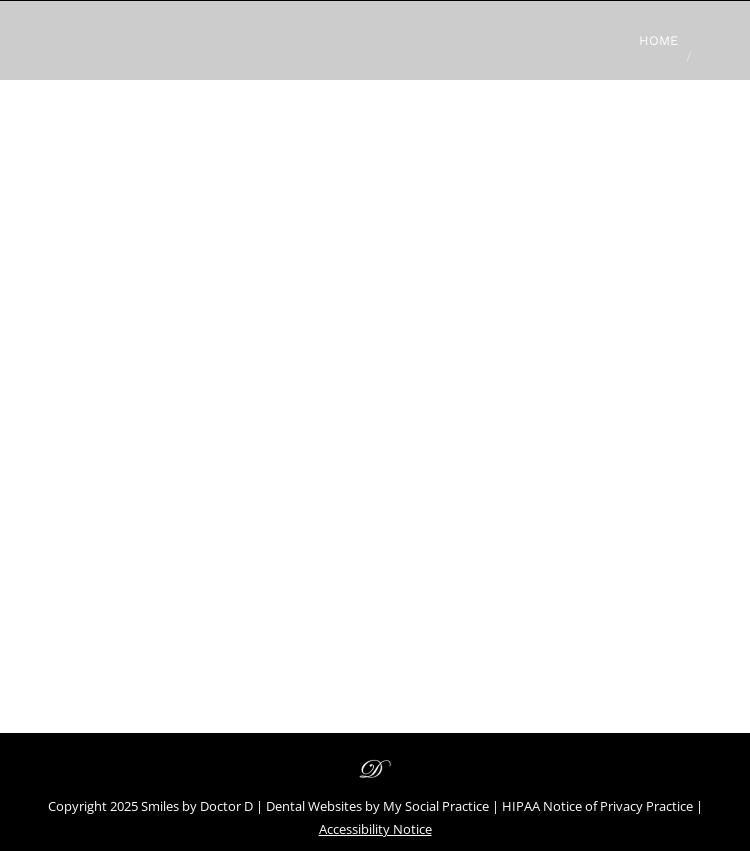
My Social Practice (434, 806)
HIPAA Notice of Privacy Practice (597, 806)
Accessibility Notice (375, 829)
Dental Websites (314, 806)
